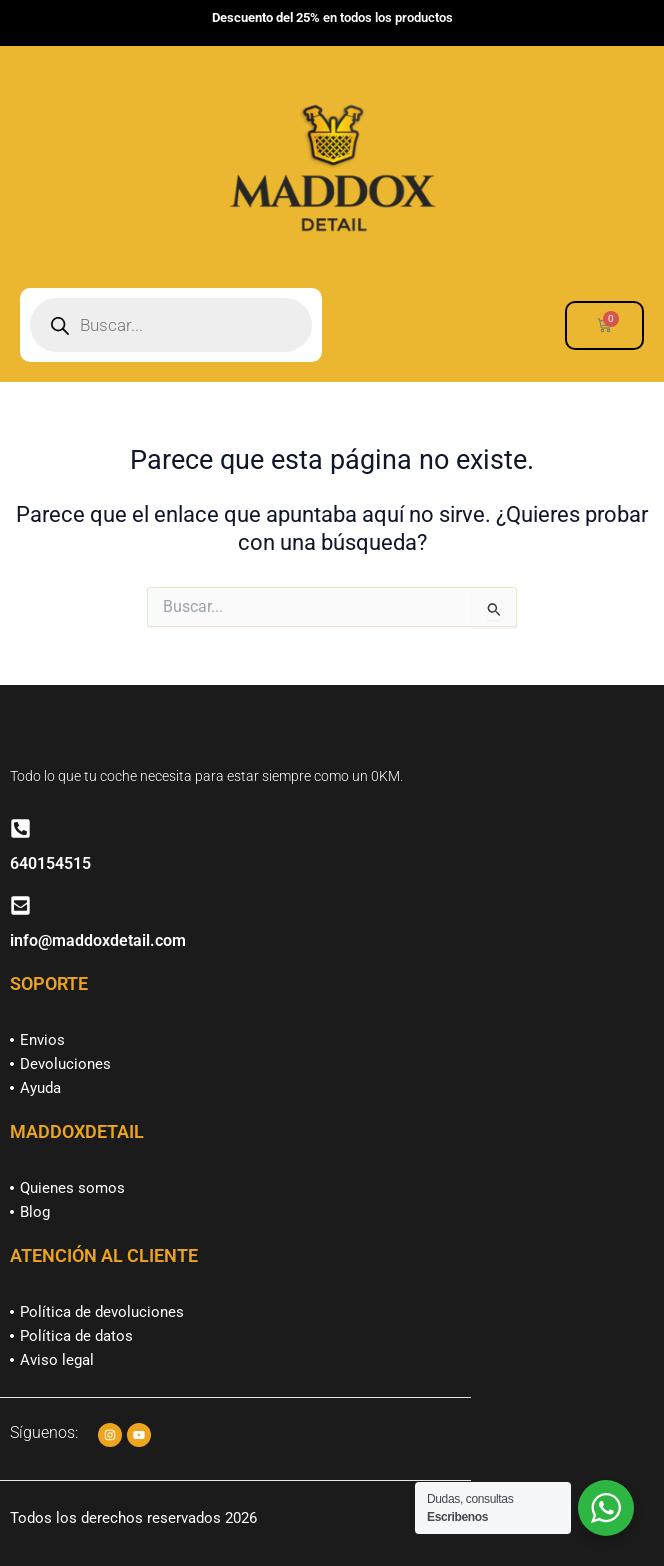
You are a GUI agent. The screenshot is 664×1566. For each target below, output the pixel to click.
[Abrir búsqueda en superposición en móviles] (171, 325)
